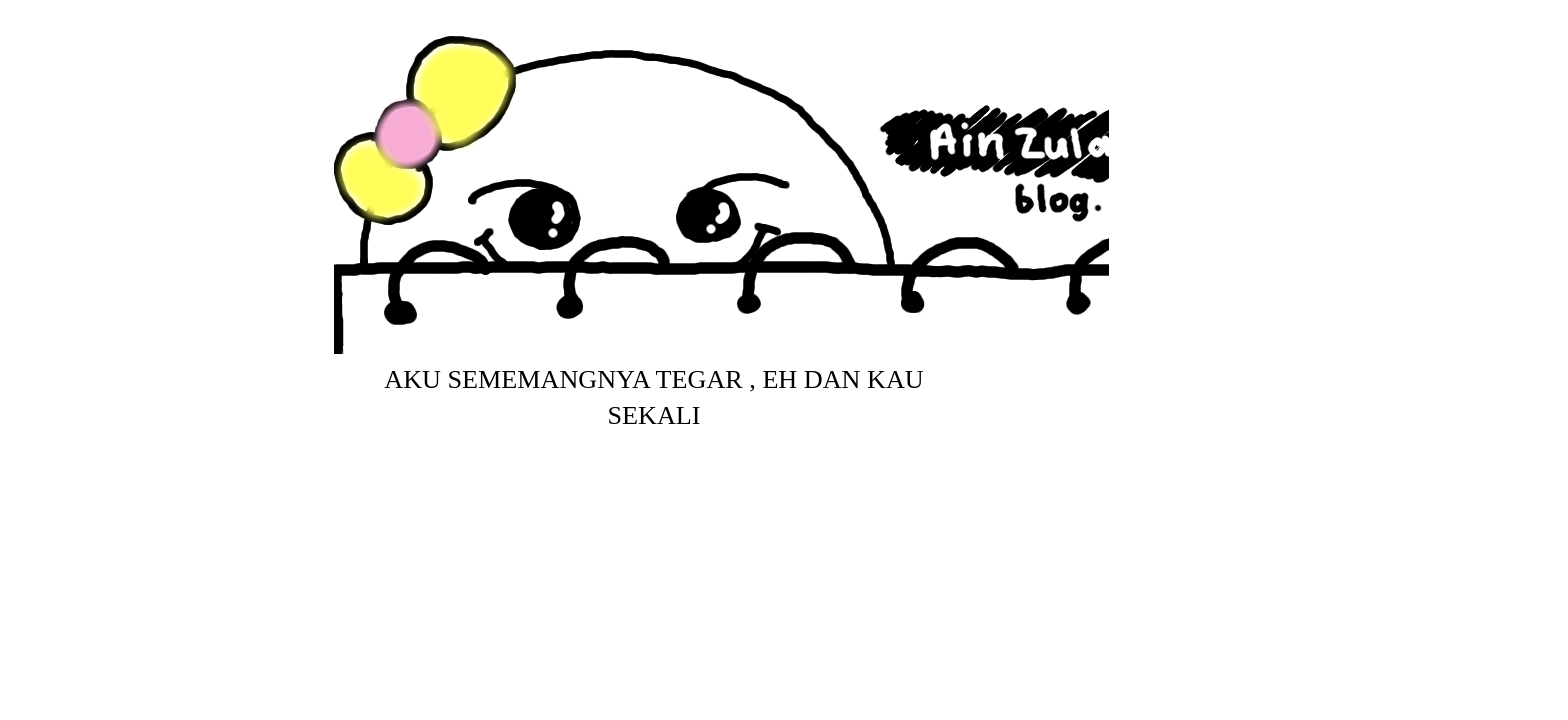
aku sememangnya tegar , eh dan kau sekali (653, 398)
